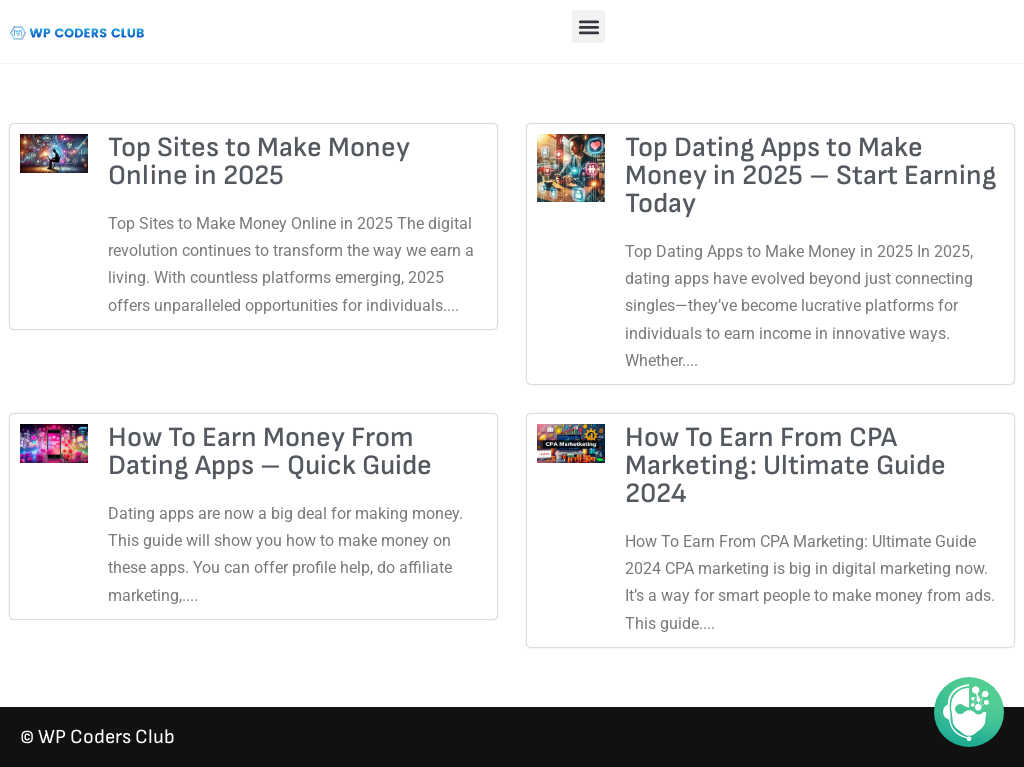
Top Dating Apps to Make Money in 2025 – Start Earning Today (811, 175)
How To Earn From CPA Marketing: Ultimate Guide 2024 (785, 465)
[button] (588, 26)
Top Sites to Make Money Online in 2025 (259, 161)
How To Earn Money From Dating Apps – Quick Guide (270, 451)
